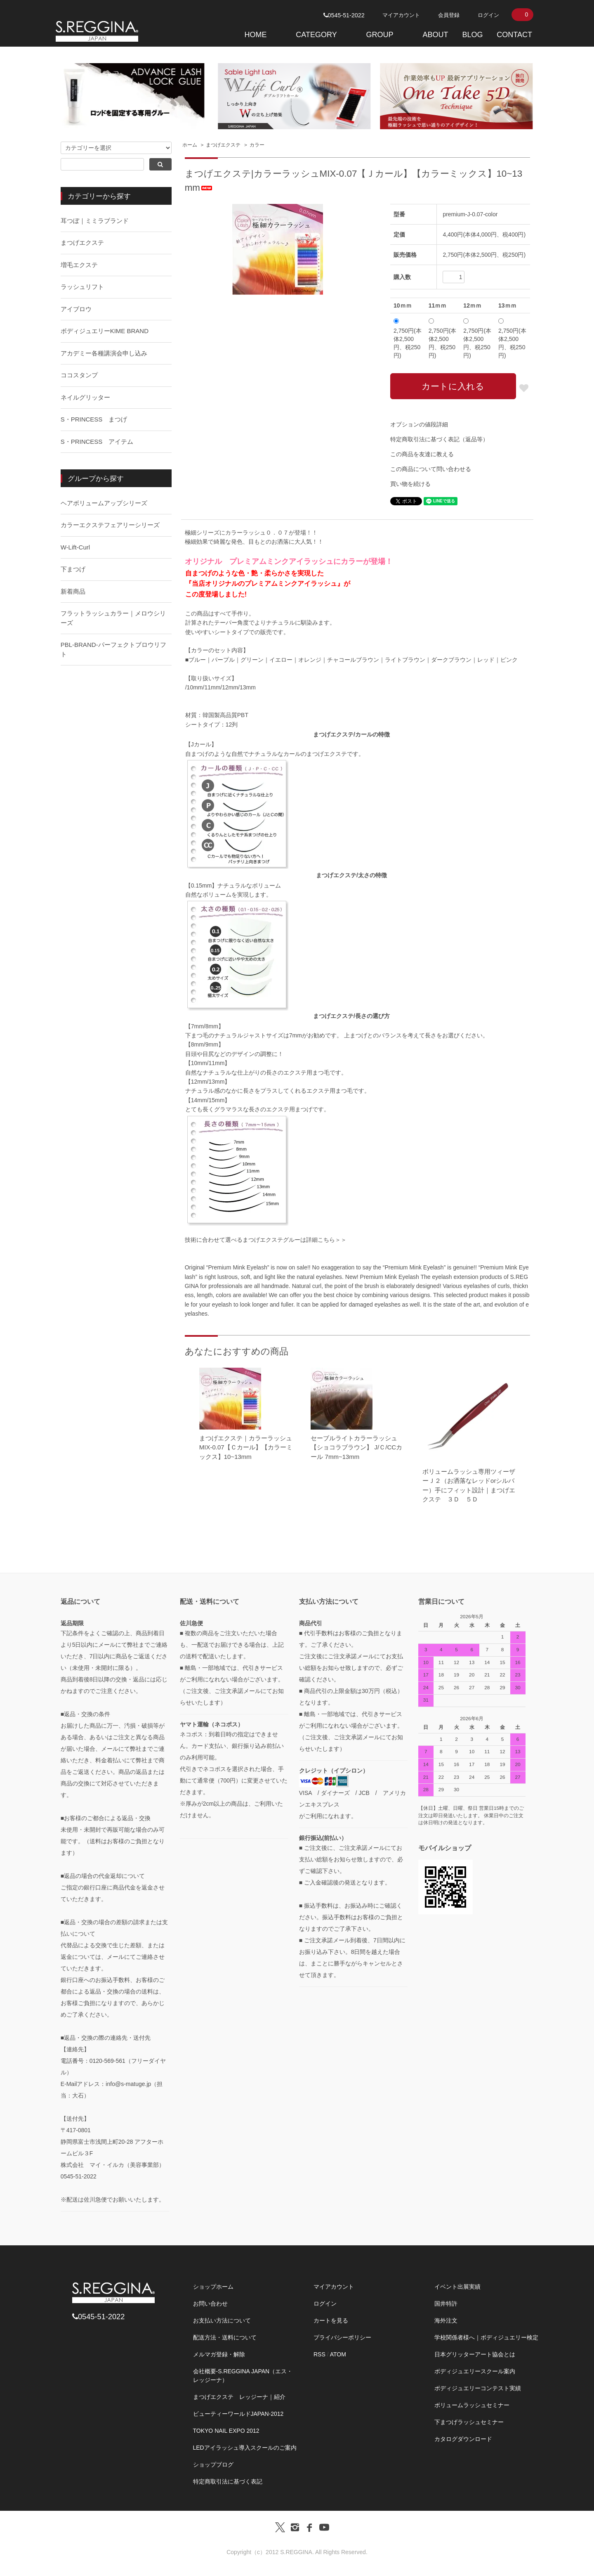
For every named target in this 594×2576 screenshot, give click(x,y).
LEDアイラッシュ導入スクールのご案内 (245, 2447)
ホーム (189, 145)
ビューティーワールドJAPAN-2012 (238, 2413)
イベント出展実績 (457, 2286)
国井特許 (445, 2303)
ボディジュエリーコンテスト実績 (477, 2388)
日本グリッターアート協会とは (474, 2354)
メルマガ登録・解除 (219, 2354)
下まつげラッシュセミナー (469, 2422)
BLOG (472, 35)
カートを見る (331, 2320)
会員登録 (449, 15)
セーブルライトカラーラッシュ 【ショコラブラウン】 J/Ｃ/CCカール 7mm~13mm (356, 1447)
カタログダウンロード (463, 2439)
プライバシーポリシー (342, 2337)
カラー (257, 145)
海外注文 (445, 2320)
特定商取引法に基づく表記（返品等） (439, 439)
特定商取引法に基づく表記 (227, 2481)
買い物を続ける (410, 484)
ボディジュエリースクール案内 (474, 2371)
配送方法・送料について (225, 2337)
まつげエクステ (223, 145)
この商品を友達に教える (422, 454)
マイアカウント (401, 15)
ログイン (488, 15)
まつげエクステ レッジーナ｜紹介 (239, 2397)
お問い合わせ (210, 2303)
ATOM (338, 2354)
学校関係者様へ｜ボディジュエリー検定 (486, 2337)
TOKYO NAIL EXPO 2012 (226, 2430)
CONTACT (514, 35)
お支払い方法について (222, 2320)
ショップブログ (213, 2464)
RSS (319, 2354)
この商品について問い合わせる (430, 469)
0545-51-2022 (344, 15)
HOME (255, 35)
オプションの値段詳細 (419, 424)
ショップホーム (213, 2286)
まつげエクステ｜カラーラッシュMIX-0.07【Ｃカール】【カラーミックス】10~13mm (245, 1447)
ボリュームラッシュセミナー (471, 2405)
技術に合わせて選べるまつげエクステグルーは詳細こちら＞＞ (265, 1239)
